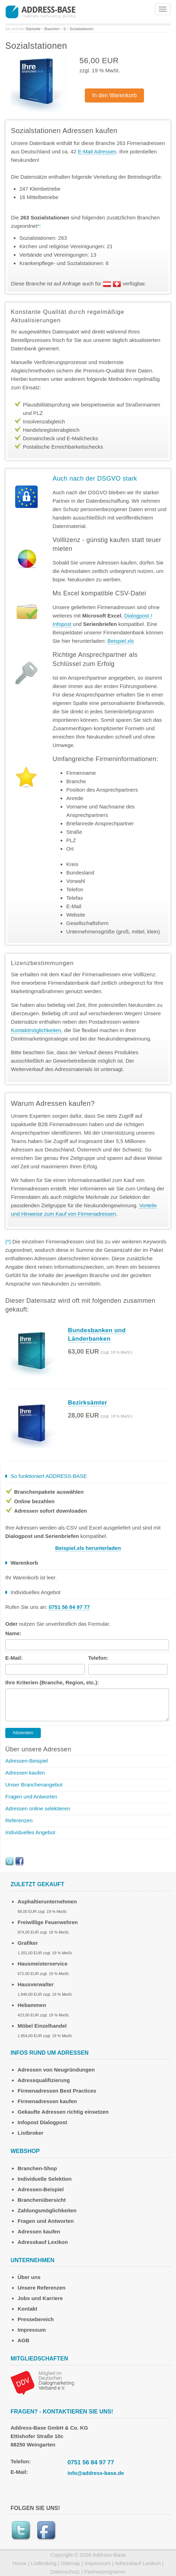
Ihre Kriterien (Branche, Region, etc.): (52, 1682)
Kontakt (27, 2309)
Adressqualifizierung (44, 2080)
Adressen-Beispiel (26, 1761)
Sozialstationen (82, 29)
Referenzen (19, 1820)
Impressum (32, 2330)
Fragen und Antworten (31, 1796)
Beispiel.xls (120, 641)
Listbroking (44, 2563)
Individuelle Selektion (44, 2179)
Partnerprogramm (105, 2572)
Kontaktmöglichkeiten (36, 1030)
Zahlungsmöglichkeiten (47, 2210)
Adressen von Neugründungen (56, 2070)
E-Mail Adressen (97, 151)
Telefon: (98, 1658)
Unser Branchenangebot (34, 1785)
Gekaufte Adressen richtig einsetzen (63, 2112)
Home (20, 2563)
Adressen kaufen (25, 1773)
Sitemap (70, 2563)
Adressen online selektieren (37, 1808)
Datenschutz (65, 2572)
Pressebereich (36, 2319)
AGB (23, 2340)
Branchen (51, 29)
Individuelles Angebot (30, 1832)
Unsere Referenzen (41, 2288)
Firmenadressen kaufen (47, 2101)
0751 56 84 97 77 (91, 2462)
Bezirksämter (87, 1402)
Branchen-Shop (37, 2168)
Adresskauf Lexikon (43, 2242)
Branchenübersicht (42, 2200)
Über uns (29, 2277)
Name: (13, 1633)
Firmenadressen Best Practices (57, 2091)
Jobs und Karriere (40, 2298)
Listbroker (30, 2133)
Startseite (33, 29)
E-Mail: (14, 1658)
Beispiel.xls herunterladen (88, 1548)
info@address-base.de (96, 2473)
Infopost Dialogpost (42, 2122)
